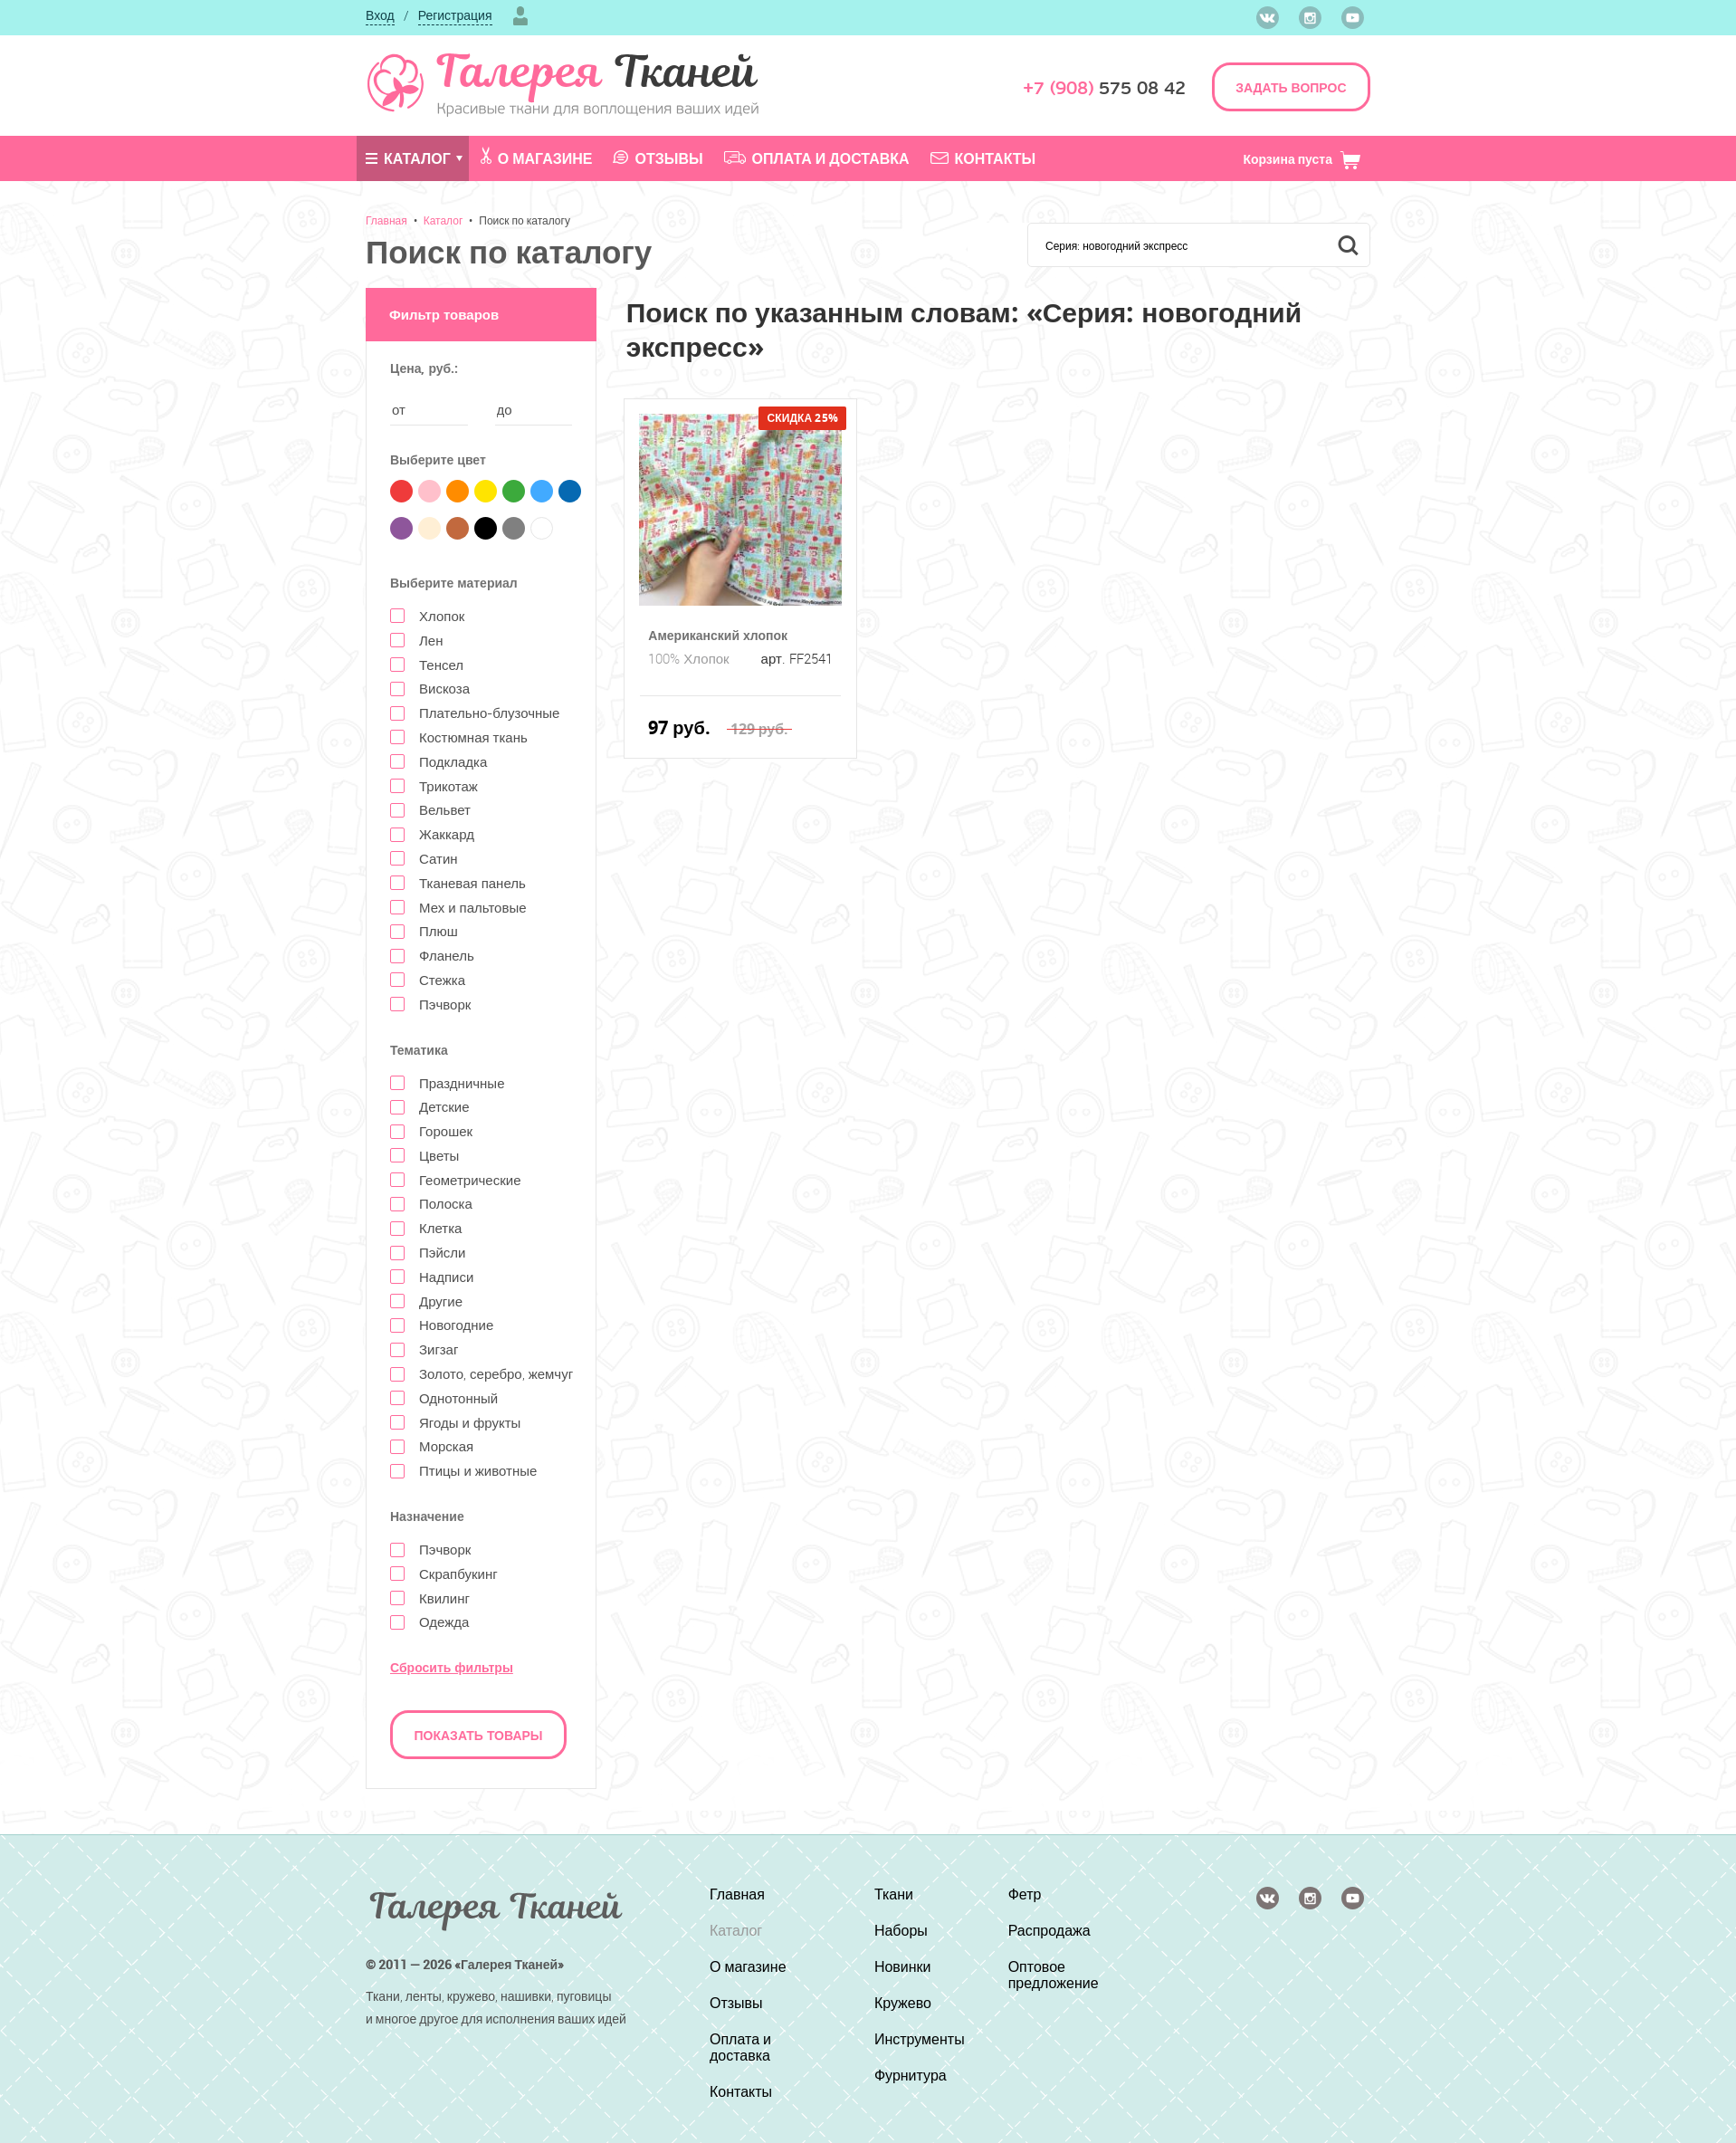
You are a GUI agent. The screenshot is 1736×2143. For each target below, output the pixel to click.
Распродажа (1049, 1930)
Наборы (901, 1930)
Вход (380, 15)
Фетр (1025, 1894)
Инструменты (919, 2039)
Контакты (983, 158)
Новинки (902, 1966)
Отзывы (657, 158)
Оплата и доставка (817, 158)
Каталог (408, 158)
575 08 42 (1104, 88)
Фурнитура (910, 2075)
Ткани (893, 1894)
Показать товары (479, 1735)
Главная (386, 220)
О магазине (537, 157)
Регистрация (455, 15)
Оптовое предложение (1053, 1974)
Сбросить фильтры (451, 1667)
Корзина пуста (1302, 158)
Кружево (902, 2003)
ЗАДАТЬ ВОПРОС (1290, 87)
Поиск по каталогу (524, 220)
